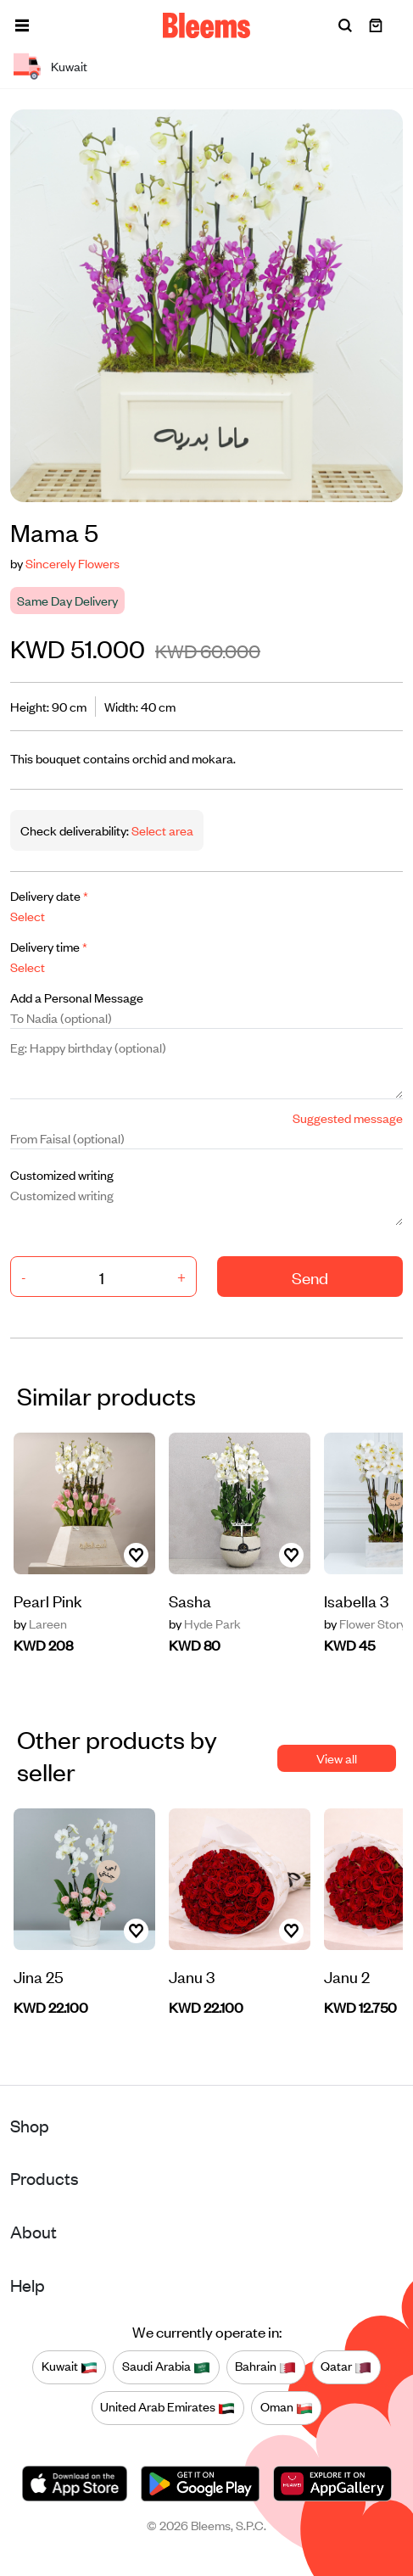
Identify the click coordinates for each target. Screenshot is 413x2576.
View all (336, 1758)
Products (44, 2177)
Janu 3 (192, 1975)
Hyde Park (205, 1623)
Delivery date (49, 895)
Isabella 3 (356, 1600)
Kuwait (70, 2366)
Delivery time (48, 946)
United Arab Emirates (167, 2407)
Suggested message (348, 1117)
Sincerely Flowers (72, 563)
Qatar (346, 2366)
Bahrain (265, 2366)
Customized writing (62, 1174)
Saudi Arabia (166, 2366)
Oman (286, 2407)
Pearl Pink (48, 1600)
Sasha (190, 1600)
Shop (29, 2125)
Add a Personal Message (76, 997)
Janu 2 (347, 1975)
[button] (22, 25)
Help (27, 2284)
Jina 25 (39, 1975)
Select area (161, 830)
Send (310, 1277)
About (33, 2231)
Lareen (40, 1623)
